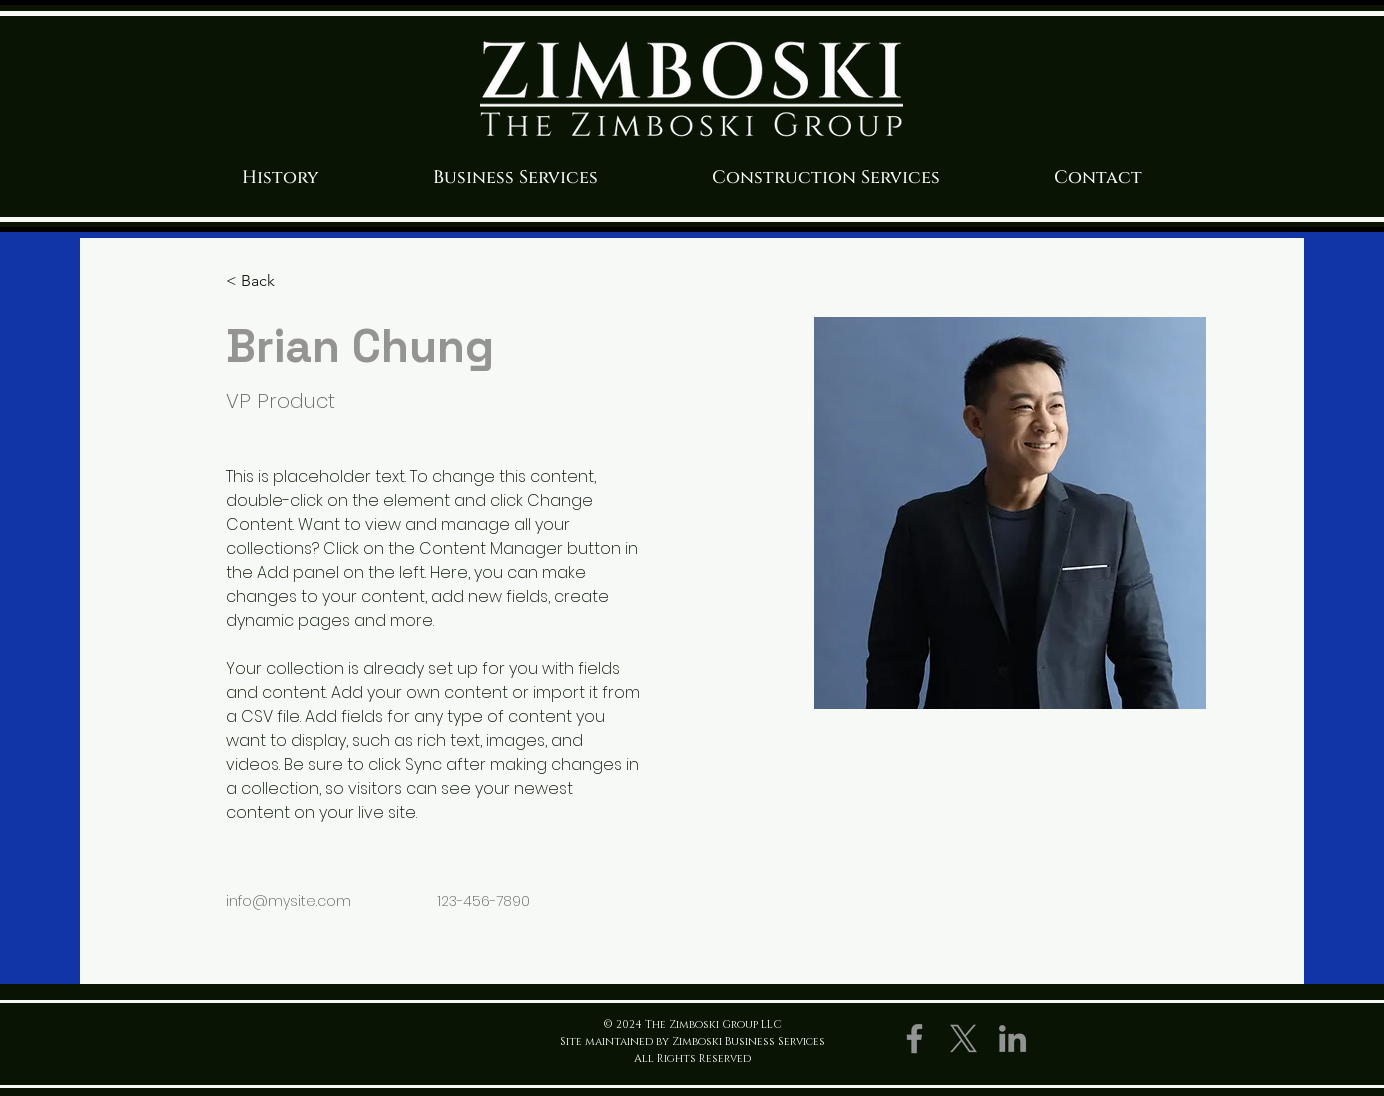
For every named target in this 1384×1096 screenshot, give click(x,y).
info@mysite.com (288, 901)
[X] (963, 1038)
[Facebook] (914, 1038)
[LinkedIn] (1012, 1038)
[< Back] (265, 281)
